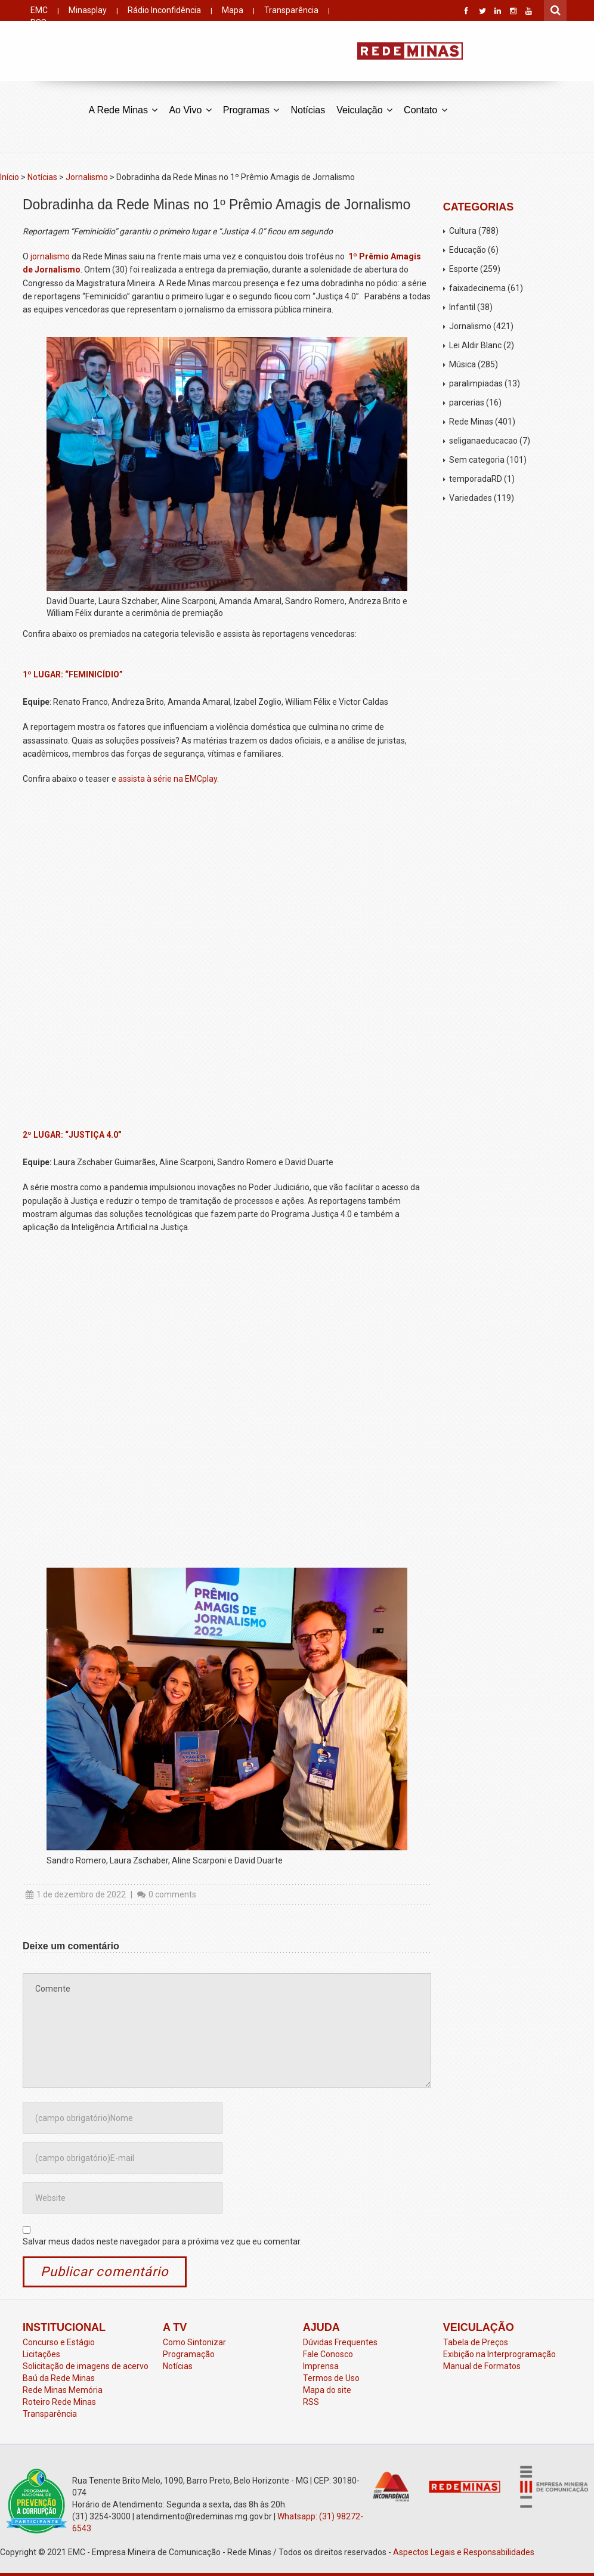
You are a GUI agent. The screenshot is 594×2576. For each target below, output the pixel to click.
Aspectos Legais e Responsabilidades (463, 2552)
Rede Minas (471, 421)
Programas (251, 109)
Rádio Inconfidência (164, 10)
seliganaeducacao (483, 440)
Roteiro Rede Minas (59, 2402)
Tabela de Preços (475, 2342)
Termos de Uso (331, 2378)
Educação (467, 250)
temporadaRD (475, 479)
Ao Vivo (190, 109)
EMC (39, 10)
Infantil (462, 307)
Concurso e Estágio (59, 2342)
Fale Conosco (328, 2354)
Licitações (41, 2354)
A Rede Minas (122, 109)
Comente (227, 2030)
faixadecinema (477, 288)
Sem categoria (477, 460)
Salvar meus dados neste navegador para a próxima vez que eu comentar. (162, 2241)
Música (462, 364)
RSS (311, 2402)
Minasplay (88, 10)
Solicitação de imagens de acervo (85, 2366)
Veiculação (364, 109)
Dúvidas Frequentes (340, 2342)
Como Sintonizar (194, 2342)
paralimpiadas (476, 383)
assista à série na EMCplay (167, 779)
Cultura (463, 231)
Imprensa (321, 2366)
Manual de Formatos (482, 2366)
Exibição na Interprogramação (499, 2354)
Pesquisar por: (556, 9)
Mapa (232, 10)
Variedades (470, 498)
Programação (189, 2354)
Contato (425, 109)
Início (9, 177)
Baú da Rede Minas (59, 2378)
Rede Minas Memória (63, 2390)
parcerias (466, 402)
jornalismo (51, 256)
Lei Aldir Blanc (475, 345)
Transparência (291, 10)
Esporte (463, 269)
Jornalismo (87, 177)
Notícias (307, 110)
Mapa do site (327, 2390)
